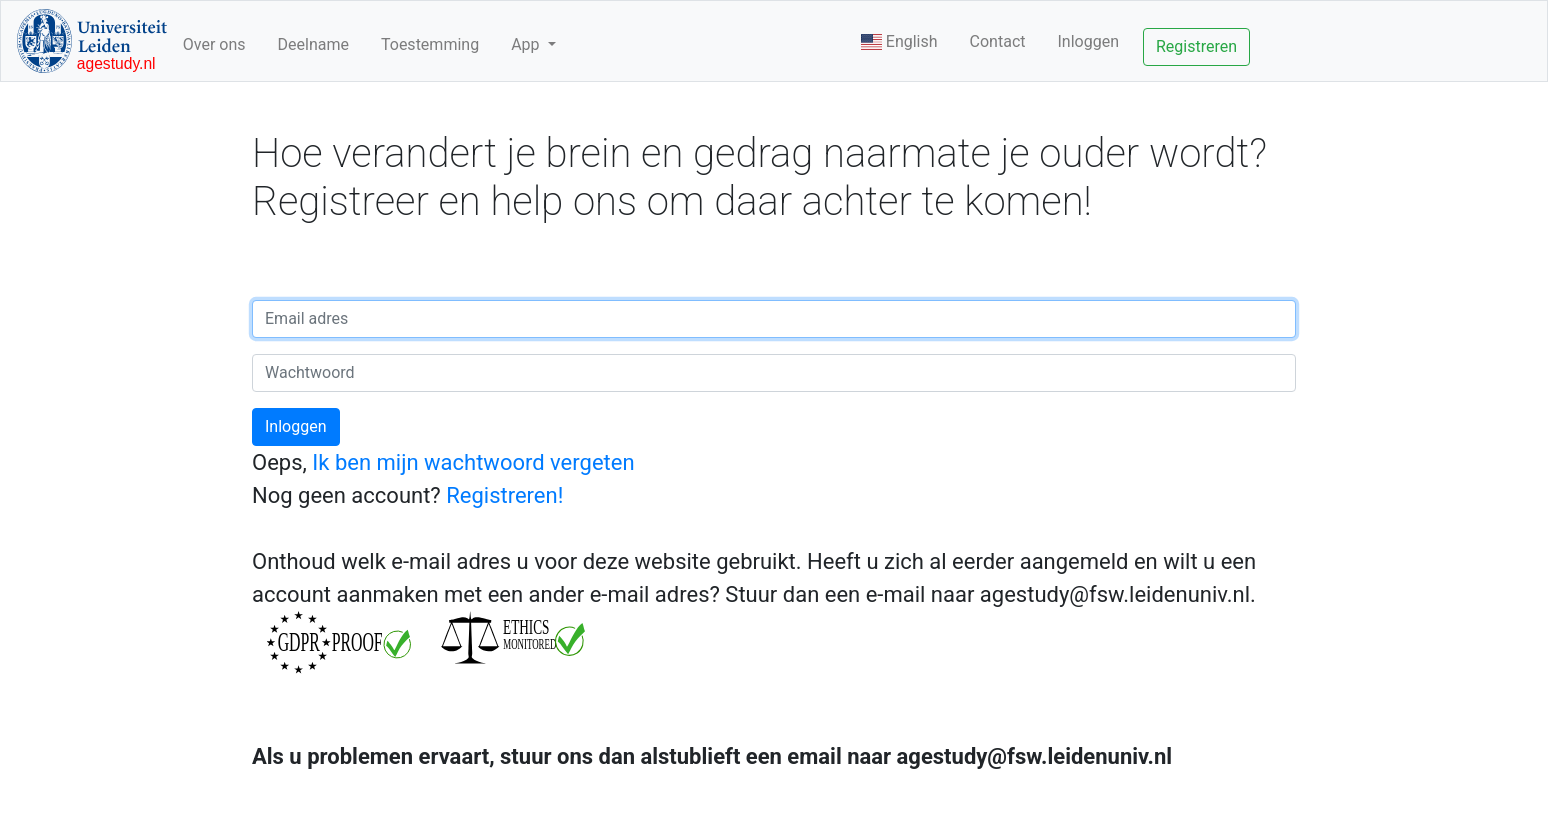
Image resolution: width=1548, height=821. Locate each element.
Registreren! (504, 495)
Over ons (214, 44)
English (899, 41)
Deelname (313, 44)
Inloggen (1089, 41)
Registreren (1196, 46)
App (527, 44)
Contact (998, 41)
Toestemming (430, 44)
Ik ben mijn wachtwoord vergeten (473, 462)
